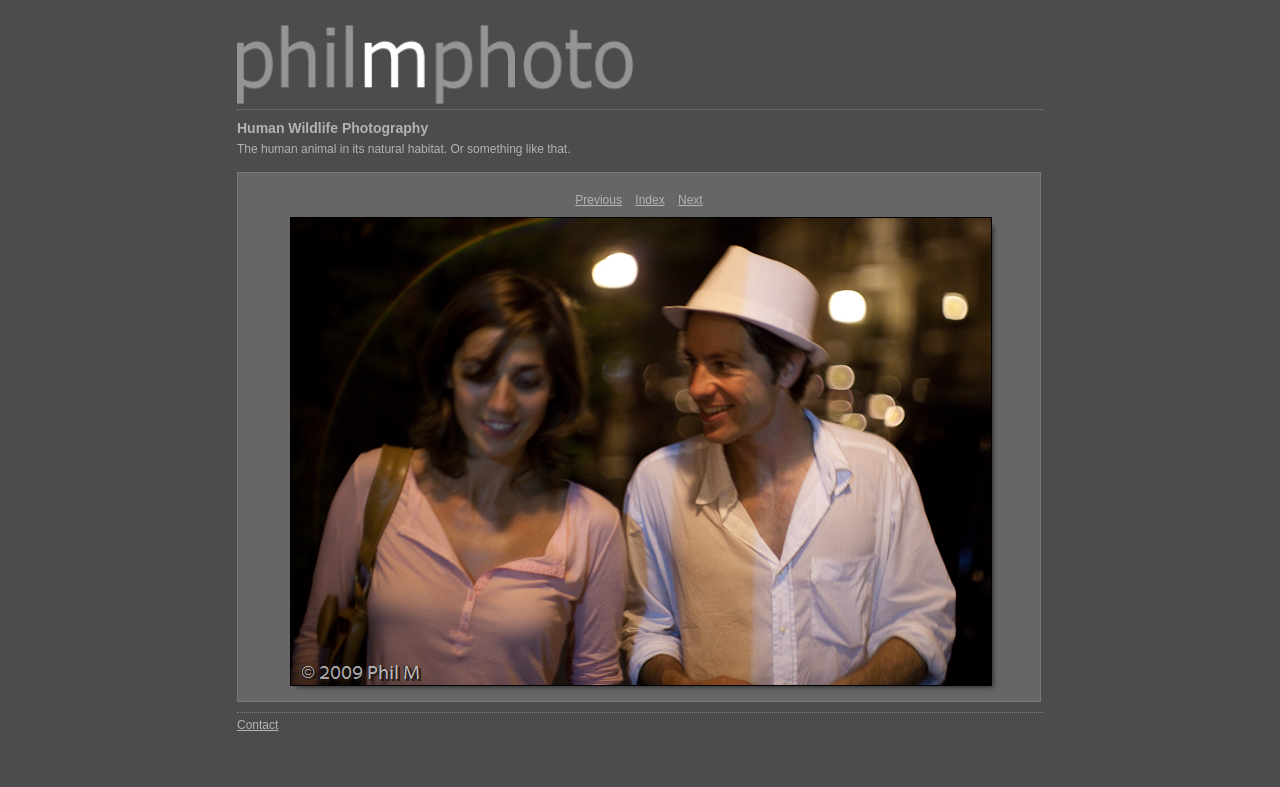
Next (690, 200)
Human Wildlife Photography (332, 128)
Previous (598, 200)
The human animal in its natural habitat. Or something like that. (404, 149)
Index (649, 200)
